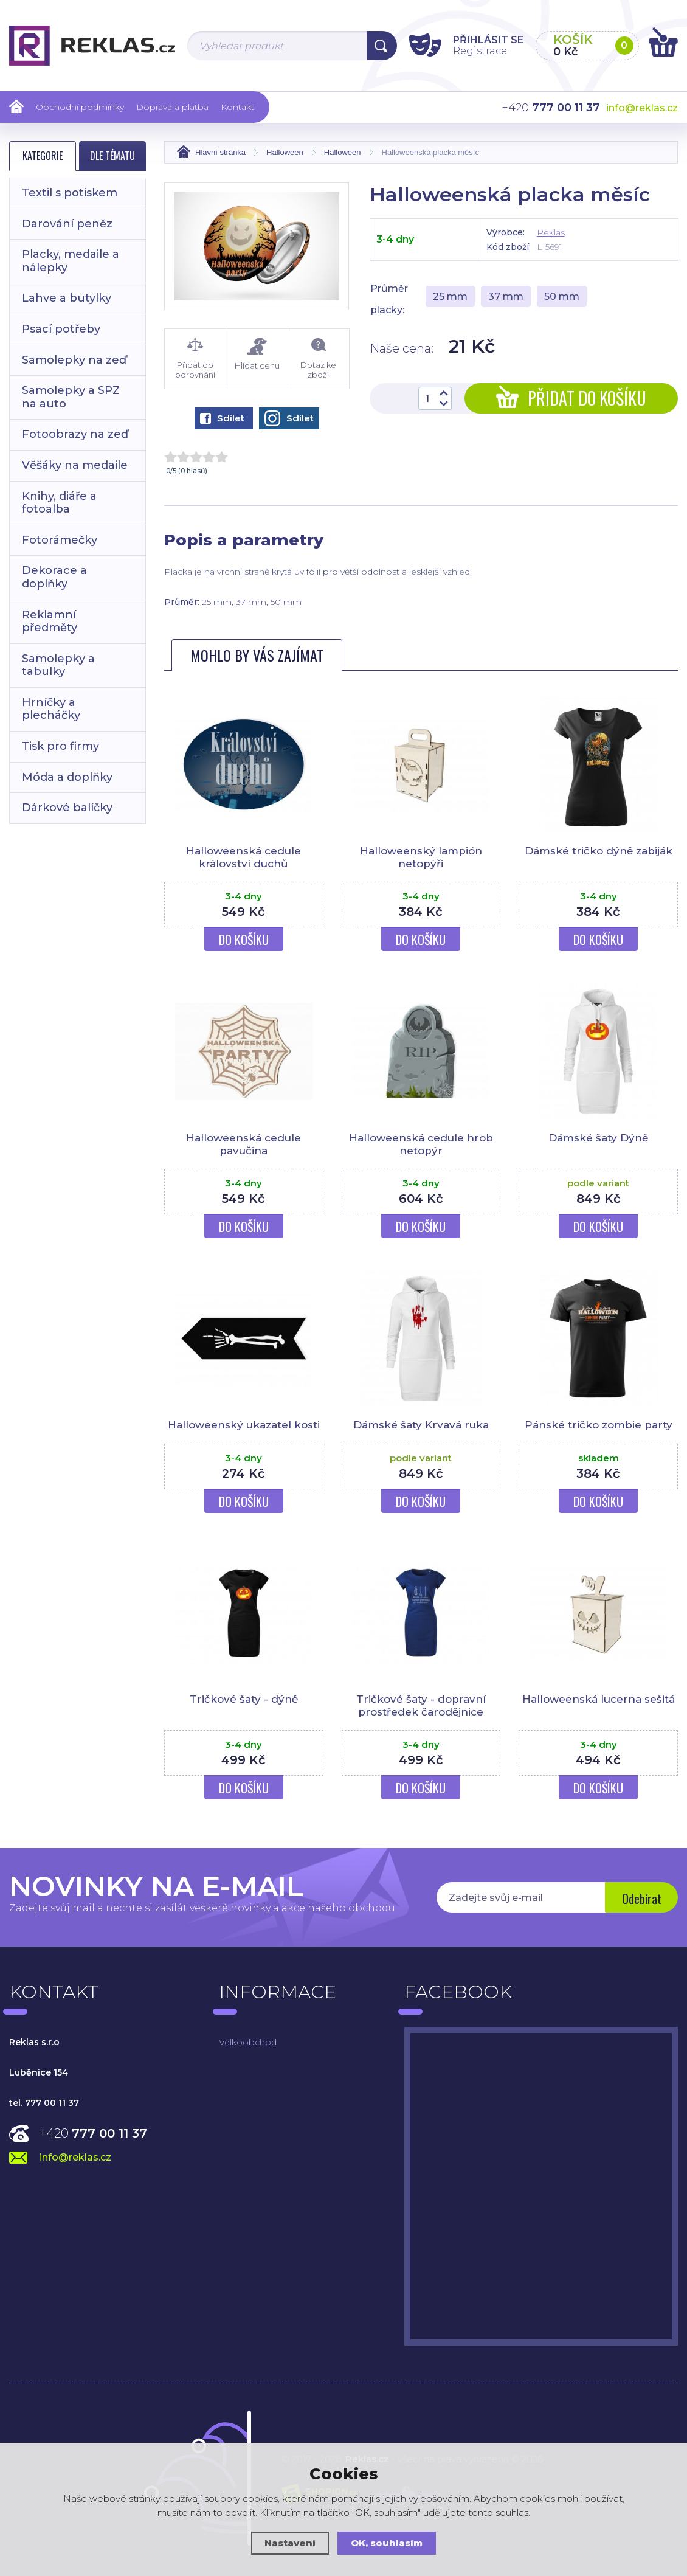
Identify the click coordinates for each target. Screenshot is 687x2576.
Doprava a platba (172, 107)
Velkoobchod (248, 2042)
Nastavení (290, 2543)
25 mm (450, 296)
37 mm (505, 296)
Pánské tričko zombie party (598, 1425)
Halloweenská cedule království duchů (243, 857)
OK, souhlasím (387, 2543)
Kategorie (42, 155)
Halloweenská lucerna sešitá (598, 1699)
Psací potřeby (61, 329)
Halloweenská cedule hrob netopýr (421, 1144)
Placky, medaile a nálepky (70, 261)
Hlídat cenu (256, 354)
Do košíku (244, 939)
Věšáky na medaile (75, 465)
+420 (93, 2133)
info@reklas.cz (642, 108)
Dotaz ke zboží (318, 358)
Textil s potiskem (69, 192)
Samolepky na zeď (74, 360)
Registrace (480, 51)
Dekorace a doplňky (54, 577)
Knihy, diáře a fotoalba (59, 503)
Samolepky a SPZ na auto (71, 397)
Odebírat (641, 1898)
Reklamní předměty (49, 621)
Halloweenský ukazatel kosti (244, 1425)
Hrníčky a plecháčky (51, 709)
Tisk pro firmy (60, 746)
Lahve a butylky (66, 298)
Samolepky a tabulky (58, 665)
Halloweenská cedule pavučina (243, 1144)
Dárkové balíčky (67, 807)
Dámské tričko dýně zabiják (598, 851)
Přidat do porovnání (195, 358)
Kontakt (237, 107)
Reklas (551, 232)
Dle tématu (112, 155)
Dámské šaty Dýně (598, 1138)
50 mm (561, 296)
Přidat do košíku (571, 398)
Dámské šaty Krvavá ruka (421, 1425)
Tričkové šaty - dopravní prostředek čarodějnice (421, 1705)
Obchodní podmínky (80, 107)
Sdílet (222, 418)
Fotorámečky (59, 540)
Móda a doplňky (67, 777)
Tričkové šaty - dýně (244, 1699)
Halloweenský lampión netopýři (421, 857)
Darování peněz (67, 223)
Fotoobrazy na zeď (75, 434)
